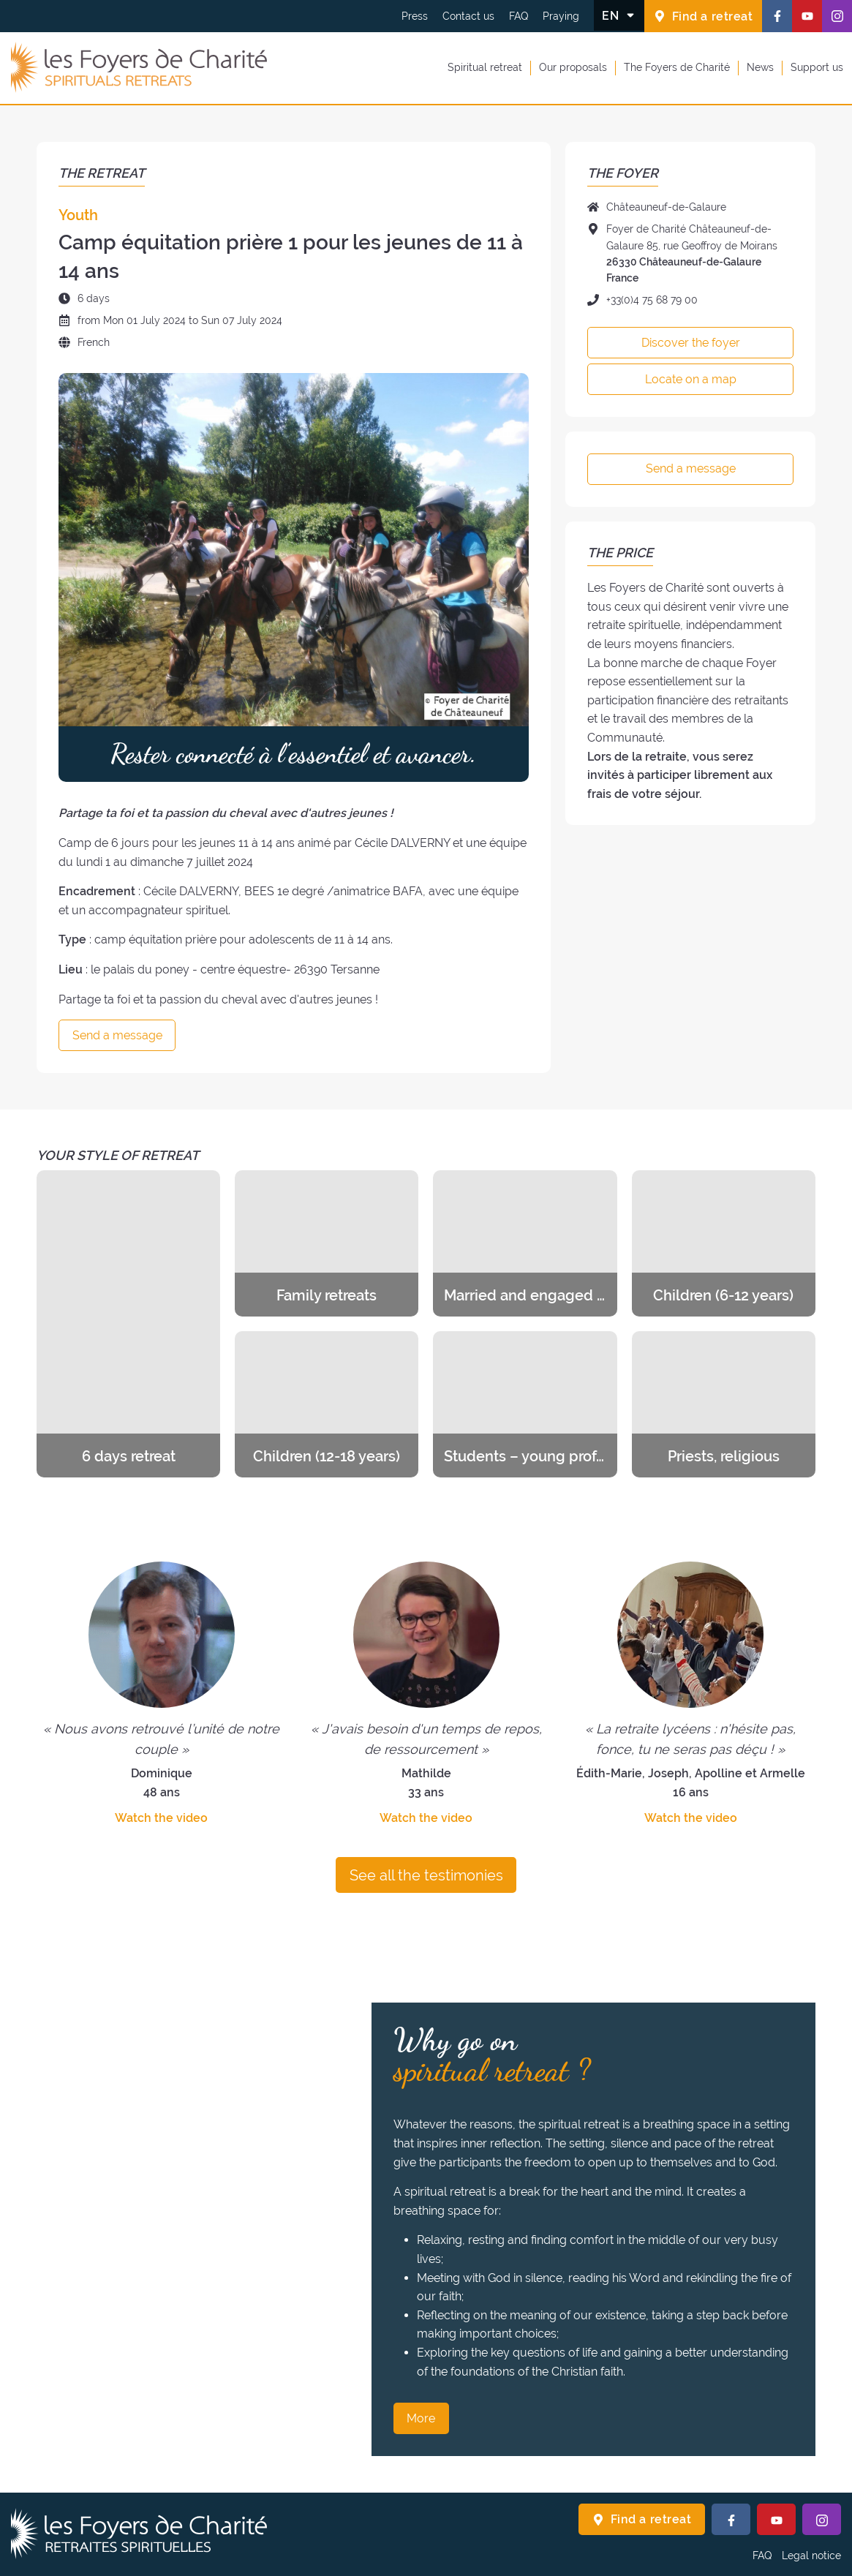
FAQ (518, 16)
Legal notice (811, 2555)
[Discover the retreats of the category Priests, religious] (723, 1404)
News (760, 67)
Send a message (117, 1035)
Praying (561, 16)
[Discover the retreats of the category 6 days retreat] (128, 1323)
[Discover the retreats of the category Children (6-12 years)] (723, 1243)
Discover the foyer (690, 343)
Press (415, 16)
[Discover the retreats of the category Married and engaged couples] (525, 1243)
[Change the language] (619, 15)
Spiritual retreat (485, 67)
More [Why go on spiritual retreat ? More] (421, 2418)
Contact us (468, 16)
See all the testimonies (426, 1875)
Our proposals (573, 67)
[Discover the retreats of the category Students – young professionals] (525, 1404)
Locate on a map (690, 379)
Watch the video (161, 1818)
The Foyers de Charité (677, 67)
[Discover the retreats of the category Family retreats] (326, 1243)
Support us (817, 67)
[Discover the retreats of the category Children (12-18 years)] (326, 1404)
